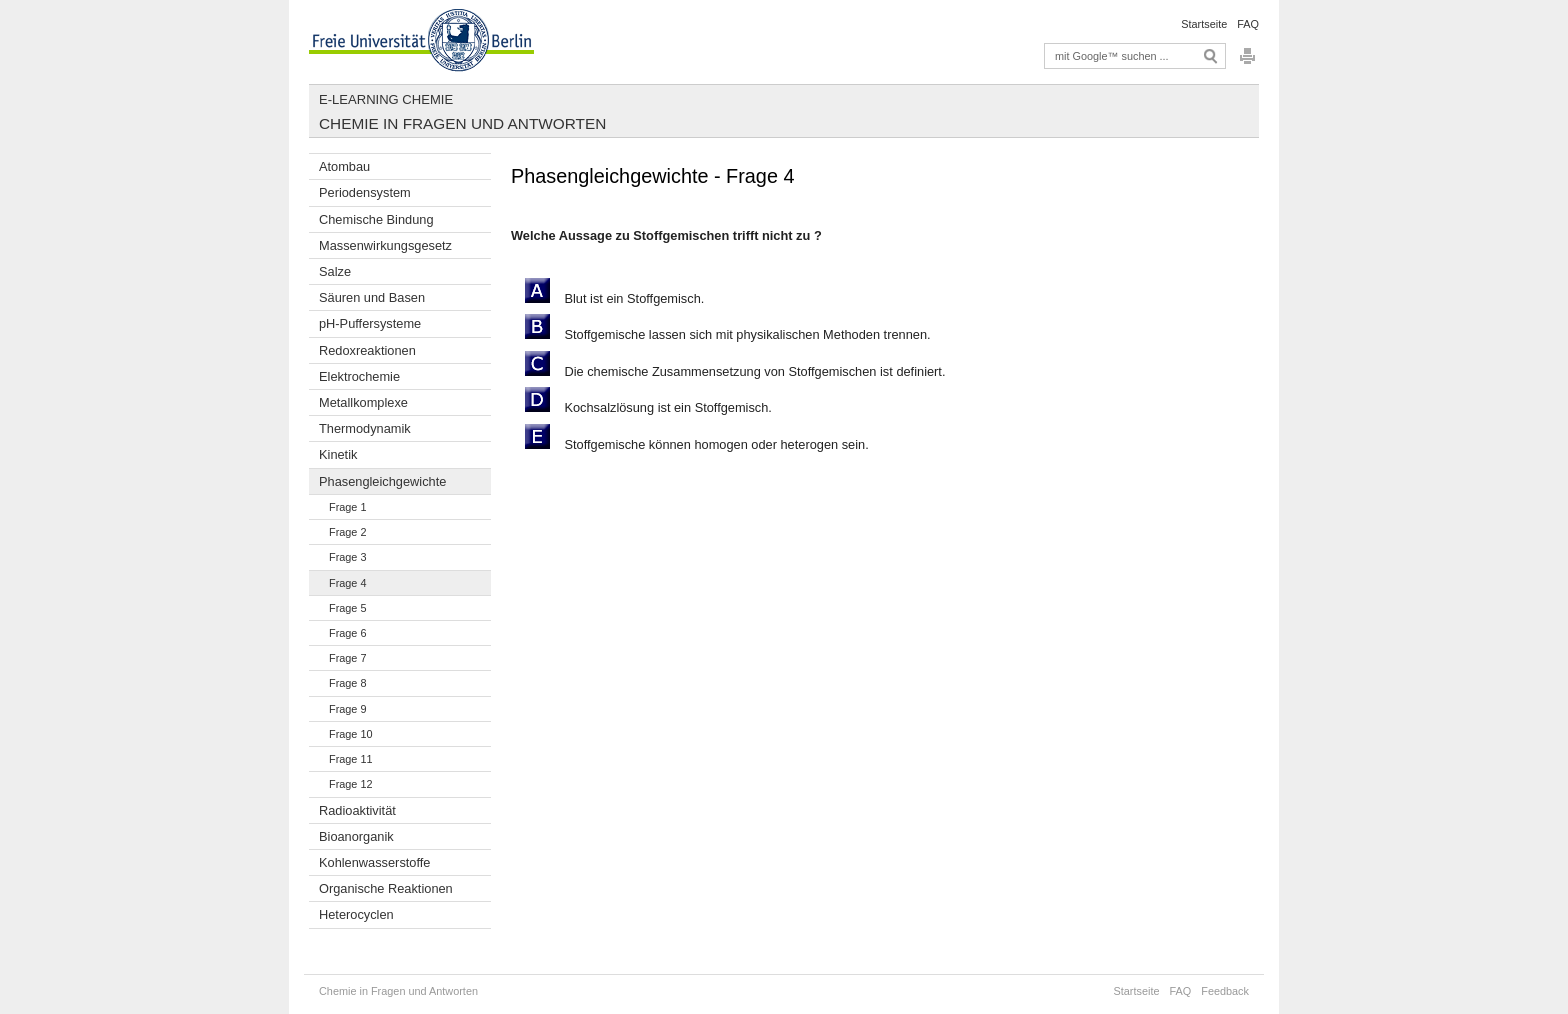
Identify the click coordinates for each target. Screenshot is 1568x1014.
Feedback (1225, 991)
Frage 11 (351, 759)
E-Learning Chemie (386, 99)
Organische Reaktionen (386, 888)
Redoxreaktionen (367, 350)
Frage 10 (351, 734)
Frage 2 (347, 532)
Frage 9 (347, 709)
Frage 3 (347, 557)
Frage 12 (351, 784)
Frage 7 (347, 658)
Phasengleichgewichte (382, 481)
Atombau (344, 166)
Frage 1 (347, 507)
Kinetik (338, 454)
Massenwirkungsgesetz (385, 245)
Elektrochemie (359, 376)
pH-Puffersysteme (370, 323)
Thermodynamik (365, 428)
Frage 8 (347, 683)
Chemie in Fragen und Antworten (462, 123)
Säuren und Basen (372, 297)
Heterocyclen (356, 914)
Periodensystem (365, 192)
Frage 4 (347, 583)
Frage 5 (347, 608)
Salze (335, 271)
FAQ (1248, 24)
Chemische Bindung (376, 219)
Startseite (1204, 24)
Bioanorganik (356, 836)
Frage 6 (347, 633)
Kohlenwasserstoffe (374, 862)
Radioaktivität (357, 810)
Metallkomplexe (363, 402)
